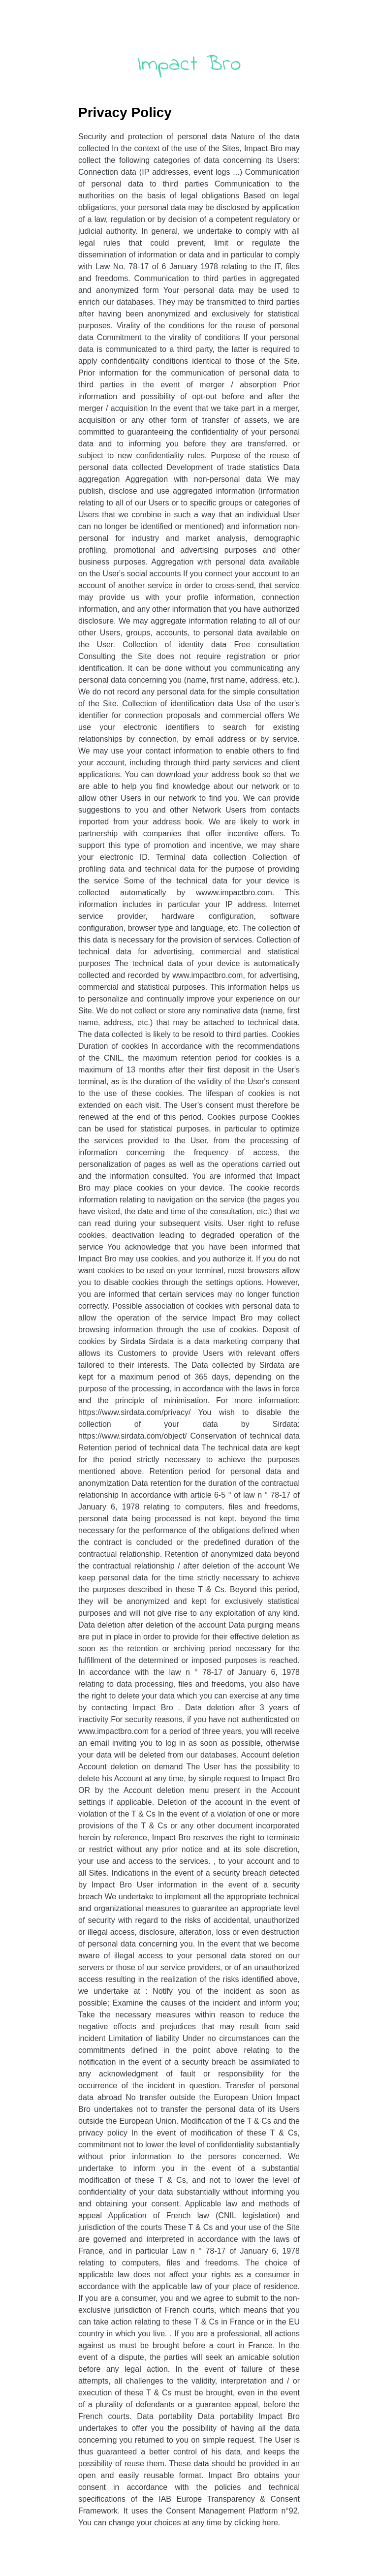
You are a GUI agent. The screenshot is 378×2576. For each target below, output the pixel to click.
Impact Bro (189, 64)
